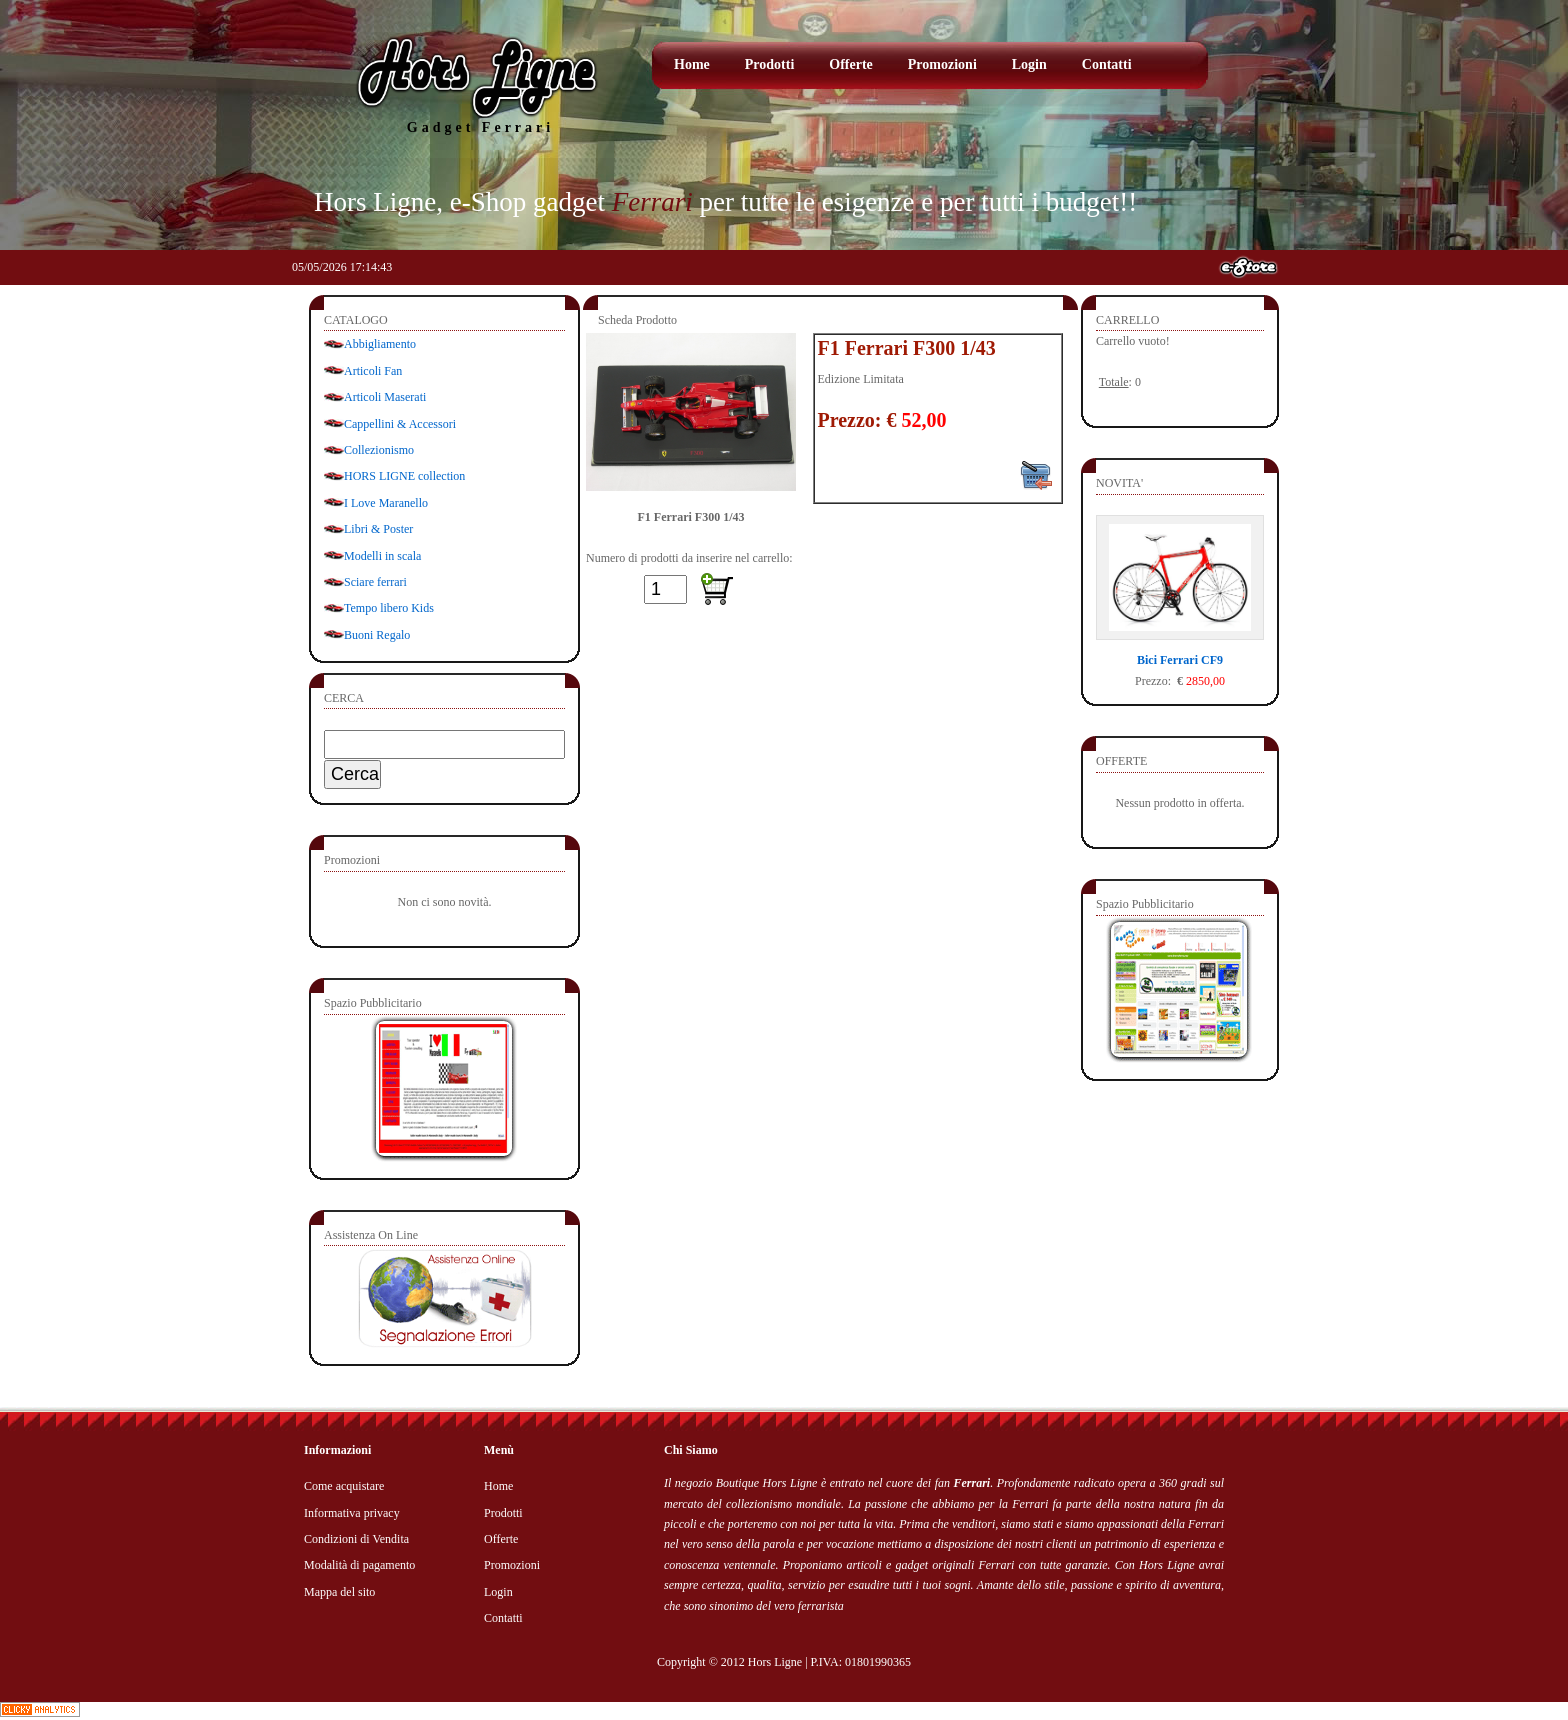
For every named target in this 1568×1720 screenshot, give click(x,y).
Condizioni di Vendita (356, 1539)
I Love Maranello (386, 503)
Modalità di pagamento (359, 1565)
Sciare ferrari (375, 582)
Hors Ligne (775, 1662)
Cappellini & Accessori (400, 424)
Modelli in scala (382, 556)
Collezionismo (379, 450)
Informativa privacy (352, 1513)
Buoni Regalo (377, 635)
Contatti (1107, 64)
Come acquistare (344, 1486)
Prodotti (770, 64)
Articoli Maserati (385, 397)
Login (1029, 64)
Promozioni (942, 64)
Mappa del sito (339, 1592)
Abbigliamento (380, 344)
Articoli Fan (373, 371)
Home (692, 64)
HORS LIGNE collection (404, 476)
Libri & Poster (378, 529)
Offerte (851, 64)
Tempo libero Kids (389, 608)
